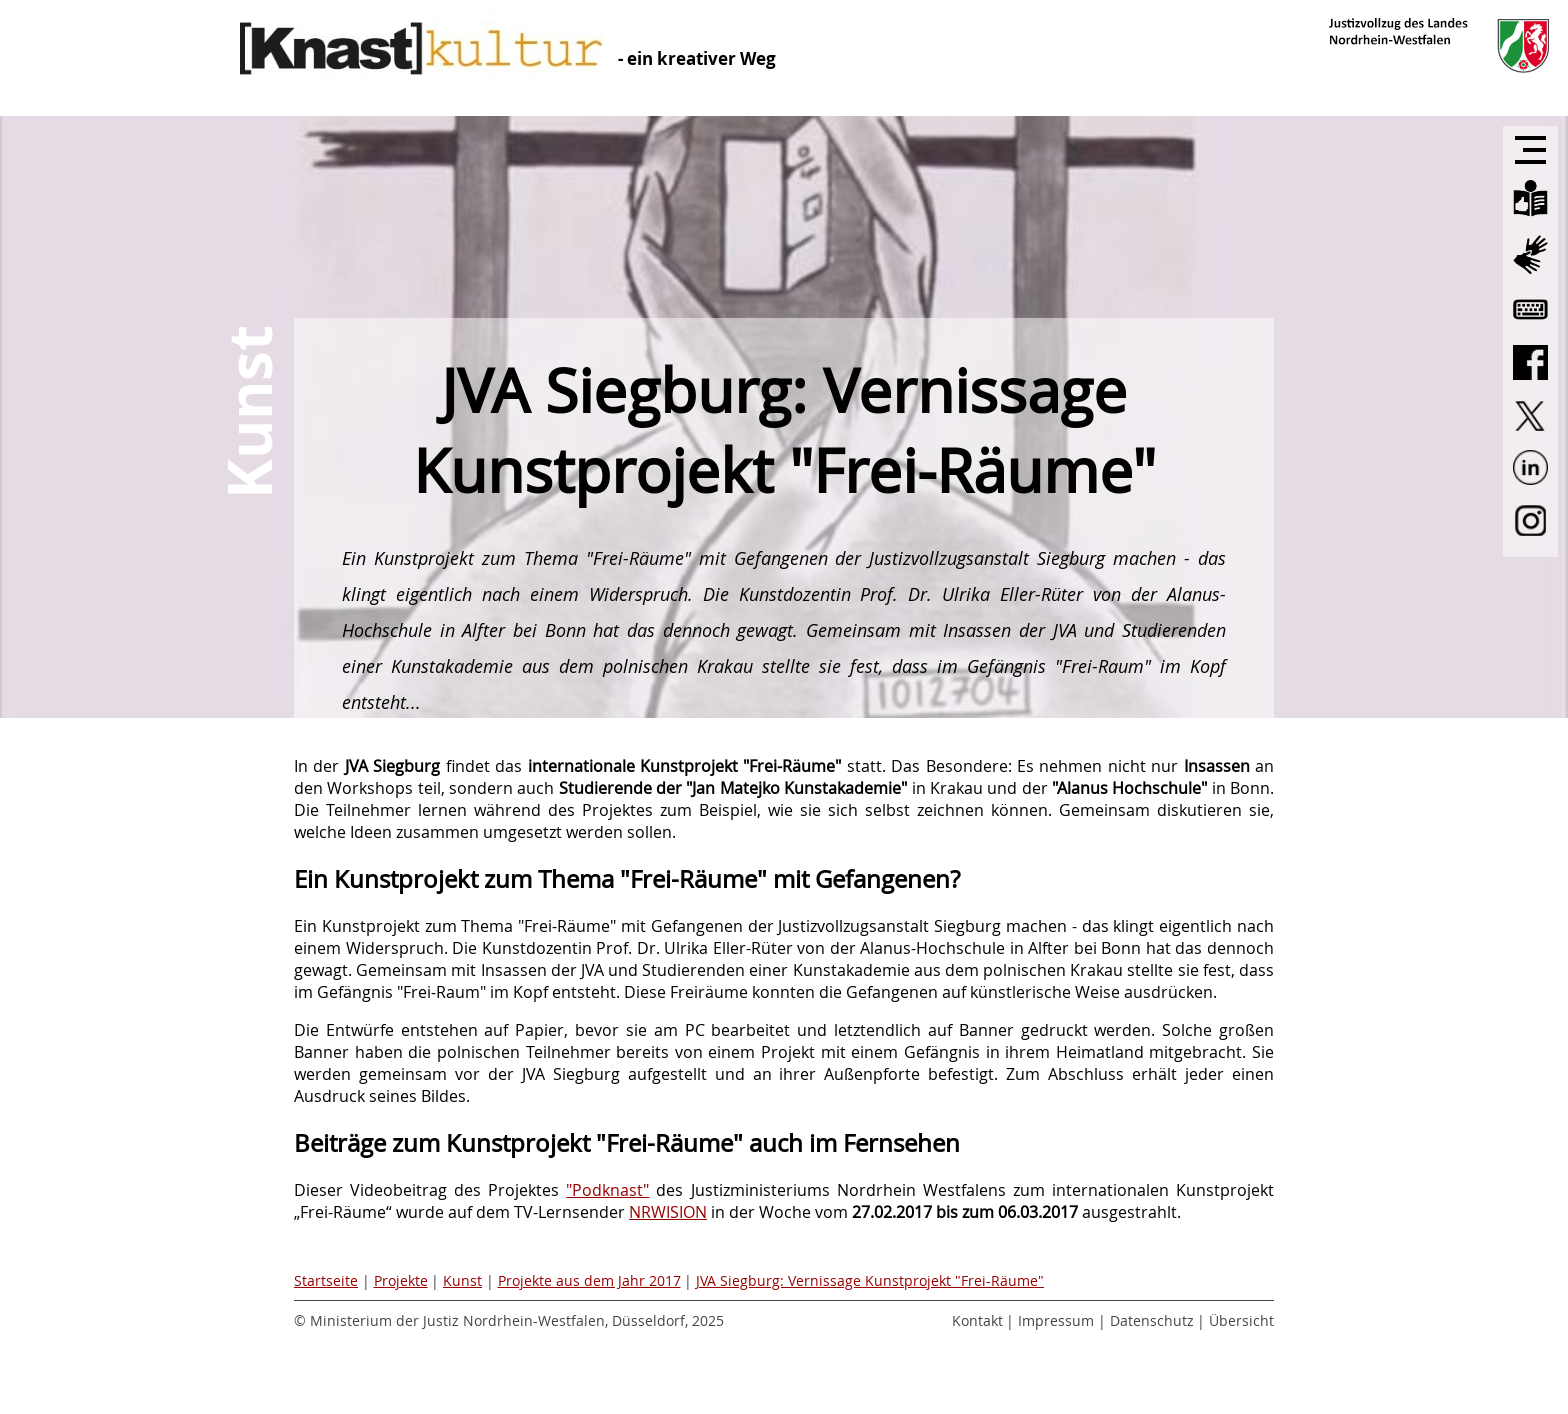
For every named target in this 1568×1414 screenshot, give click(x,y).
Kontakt (977, 1320)
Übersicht (1241, 1320)
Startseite (326, 1280)
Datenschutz (1152, 1320)
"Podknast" (607, 1190)
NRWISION (668, 1212)
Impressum (1056, 1320)
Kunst (462, 1280)
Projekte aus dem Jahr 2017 (589, 1280)
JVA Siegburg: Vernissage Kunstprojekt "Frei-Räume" (870, 1280)
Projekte (401, 1280)
